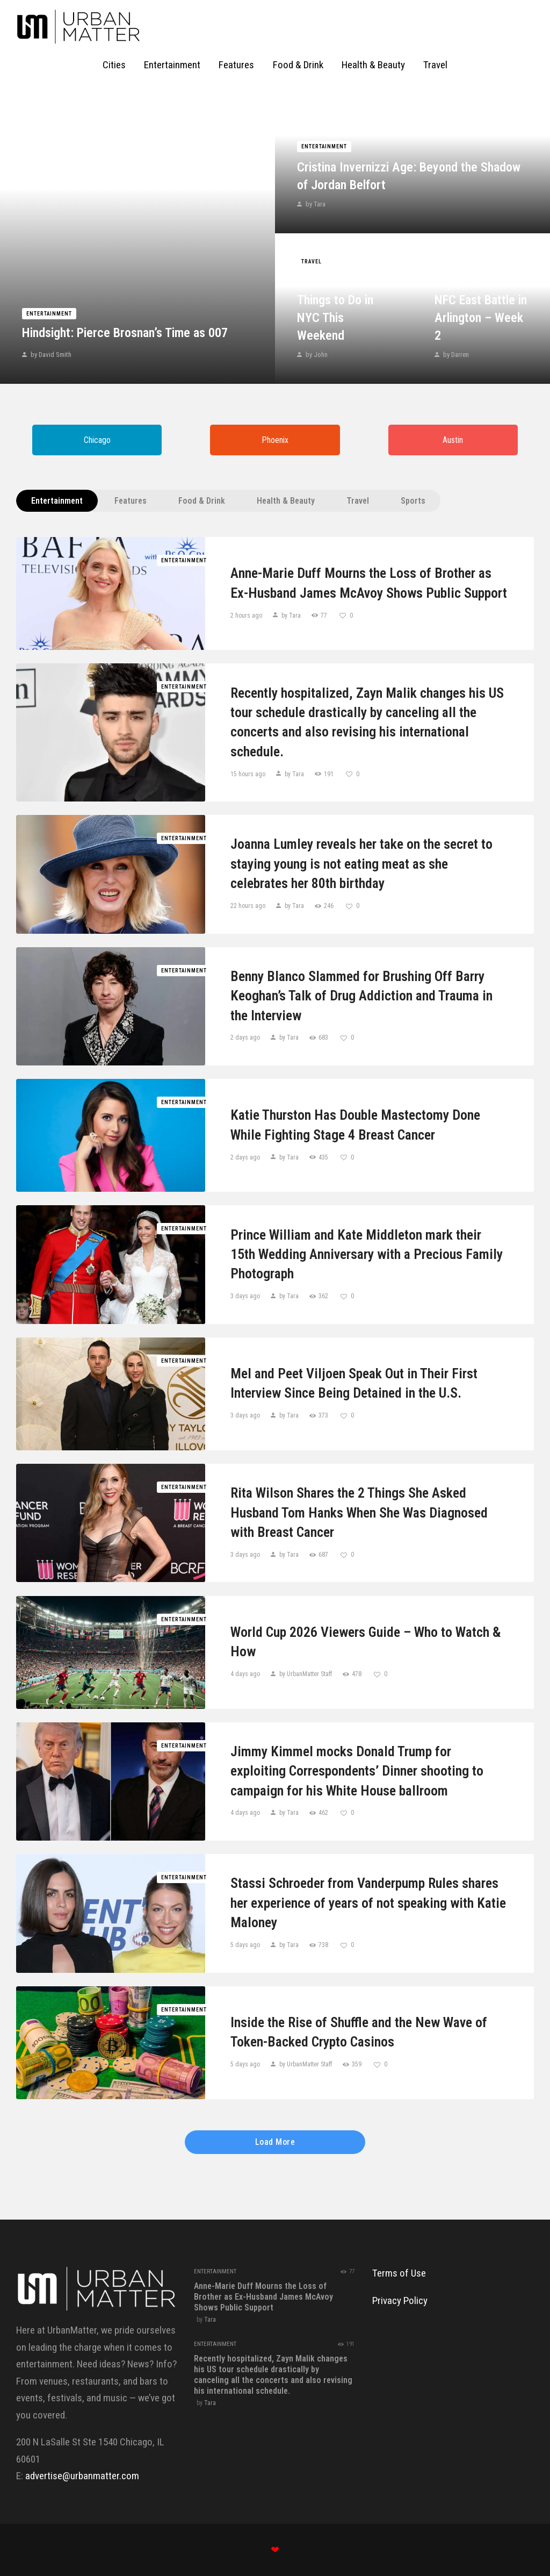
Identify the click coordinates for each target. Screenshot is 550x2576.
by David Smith (50, 354)
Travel (311, 261)
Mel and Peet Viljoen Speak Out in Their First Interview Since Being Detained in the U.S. (353, 1383)
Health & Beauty (286, 501)
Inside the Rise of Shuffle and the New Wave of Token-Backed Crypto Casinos (358, 2032)
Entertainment (49, 314)
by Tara (314, 204)
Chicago (97, 440)
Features (130, 501)
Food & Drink (201, 501)
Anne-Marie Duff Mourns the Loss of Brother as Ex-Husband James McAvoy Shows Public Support (368, 582)
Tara (210, 2319)
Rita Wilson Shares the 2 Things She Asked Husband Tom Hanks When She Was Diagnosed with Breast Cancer (359, 1512)
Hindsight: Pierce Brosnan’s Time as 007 (125, 333)
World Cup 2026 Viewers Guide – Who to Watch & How (365, 1641)
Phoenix (275, 440)
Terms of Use (399, 2273)
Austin (453, 440)
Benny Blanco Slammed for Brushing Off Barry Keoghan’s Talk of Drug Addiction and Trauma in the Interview (361, 996)
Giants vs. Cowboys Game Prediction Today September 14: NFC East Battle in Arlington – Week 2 (481, 283)
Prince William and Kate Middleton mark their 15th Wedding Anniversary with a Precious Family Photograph (366, 1254)
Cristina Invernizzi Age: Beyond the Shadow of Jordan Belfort (408, 176)
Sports (413, 501)
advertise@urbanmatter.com (82, 2476)
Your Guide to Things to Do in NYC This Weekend (335, 309)
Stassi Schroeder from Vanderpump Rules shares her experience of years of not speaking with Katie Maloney (368, 1902)
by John (316, 354)
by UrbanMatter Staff (306, 1674)
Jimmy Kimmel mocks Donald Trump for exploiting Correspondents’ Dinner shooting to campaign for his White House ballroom (356, 1771)
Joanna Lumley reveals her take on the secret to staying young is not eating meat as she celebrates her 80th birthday (361, 863)
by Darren (455, 354)
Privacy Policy (400, 2300)
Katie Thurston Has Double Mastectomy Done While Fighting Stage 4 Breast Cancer (355, 1124)
